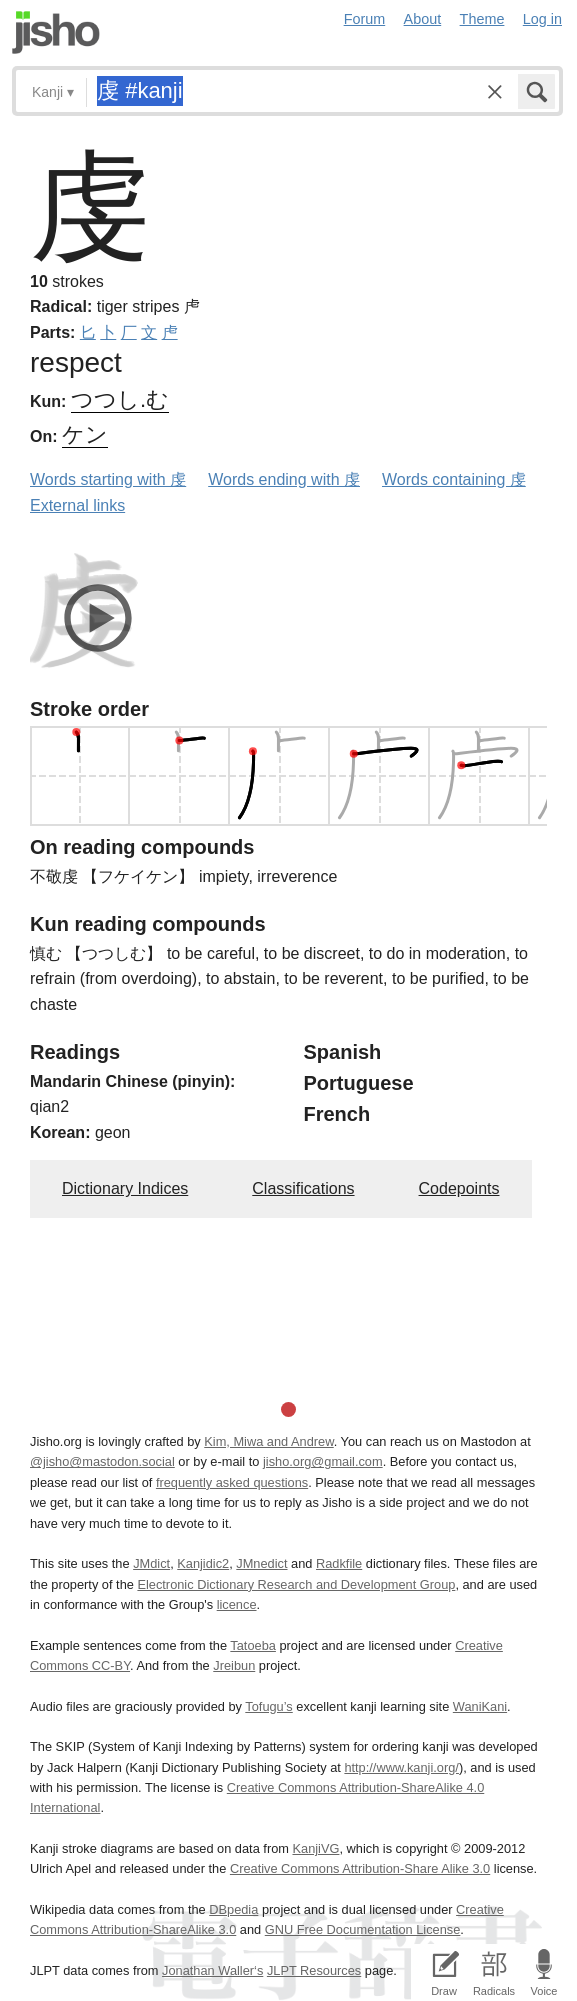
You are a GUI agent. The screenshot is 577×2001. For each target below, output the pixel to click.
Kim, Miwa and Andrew (268, 1441)
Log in (542, 19)
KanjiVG (315, 1848)
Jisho (56, 32)
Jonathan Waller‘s (212, 1970)
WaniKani (480, 1706)
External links (77, 505)
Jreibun (234, 1665)
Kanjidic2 (203, 1563)
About (423, 19)
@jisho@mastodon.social (102, 1461)
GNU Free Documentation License (363, 1929)
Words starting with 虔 (108, 479)
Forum (365, 19)
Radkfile (339, 1563)
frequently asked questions (232, 1482)
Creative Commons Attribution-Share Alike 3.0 (360, 1868)
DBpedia (233, 1909)
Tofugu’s (268, 1706)
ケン (85, 434)
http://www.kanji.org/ (401, 1767)
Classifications (303, 1188)
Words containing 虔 (454, 479)
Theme (482, 19)
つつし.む (120, 399)
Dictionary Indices (125, 1188)
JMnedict (261, 1563)
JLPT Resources (314, 1970)
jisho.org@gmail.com (323, 1461)
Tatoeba (253, 1645)
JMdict (151, 1563)
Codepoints (459, 1188)
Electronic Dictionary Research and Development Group (296, 1584)
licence (237, 1604)
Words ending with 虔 (284, 479)
